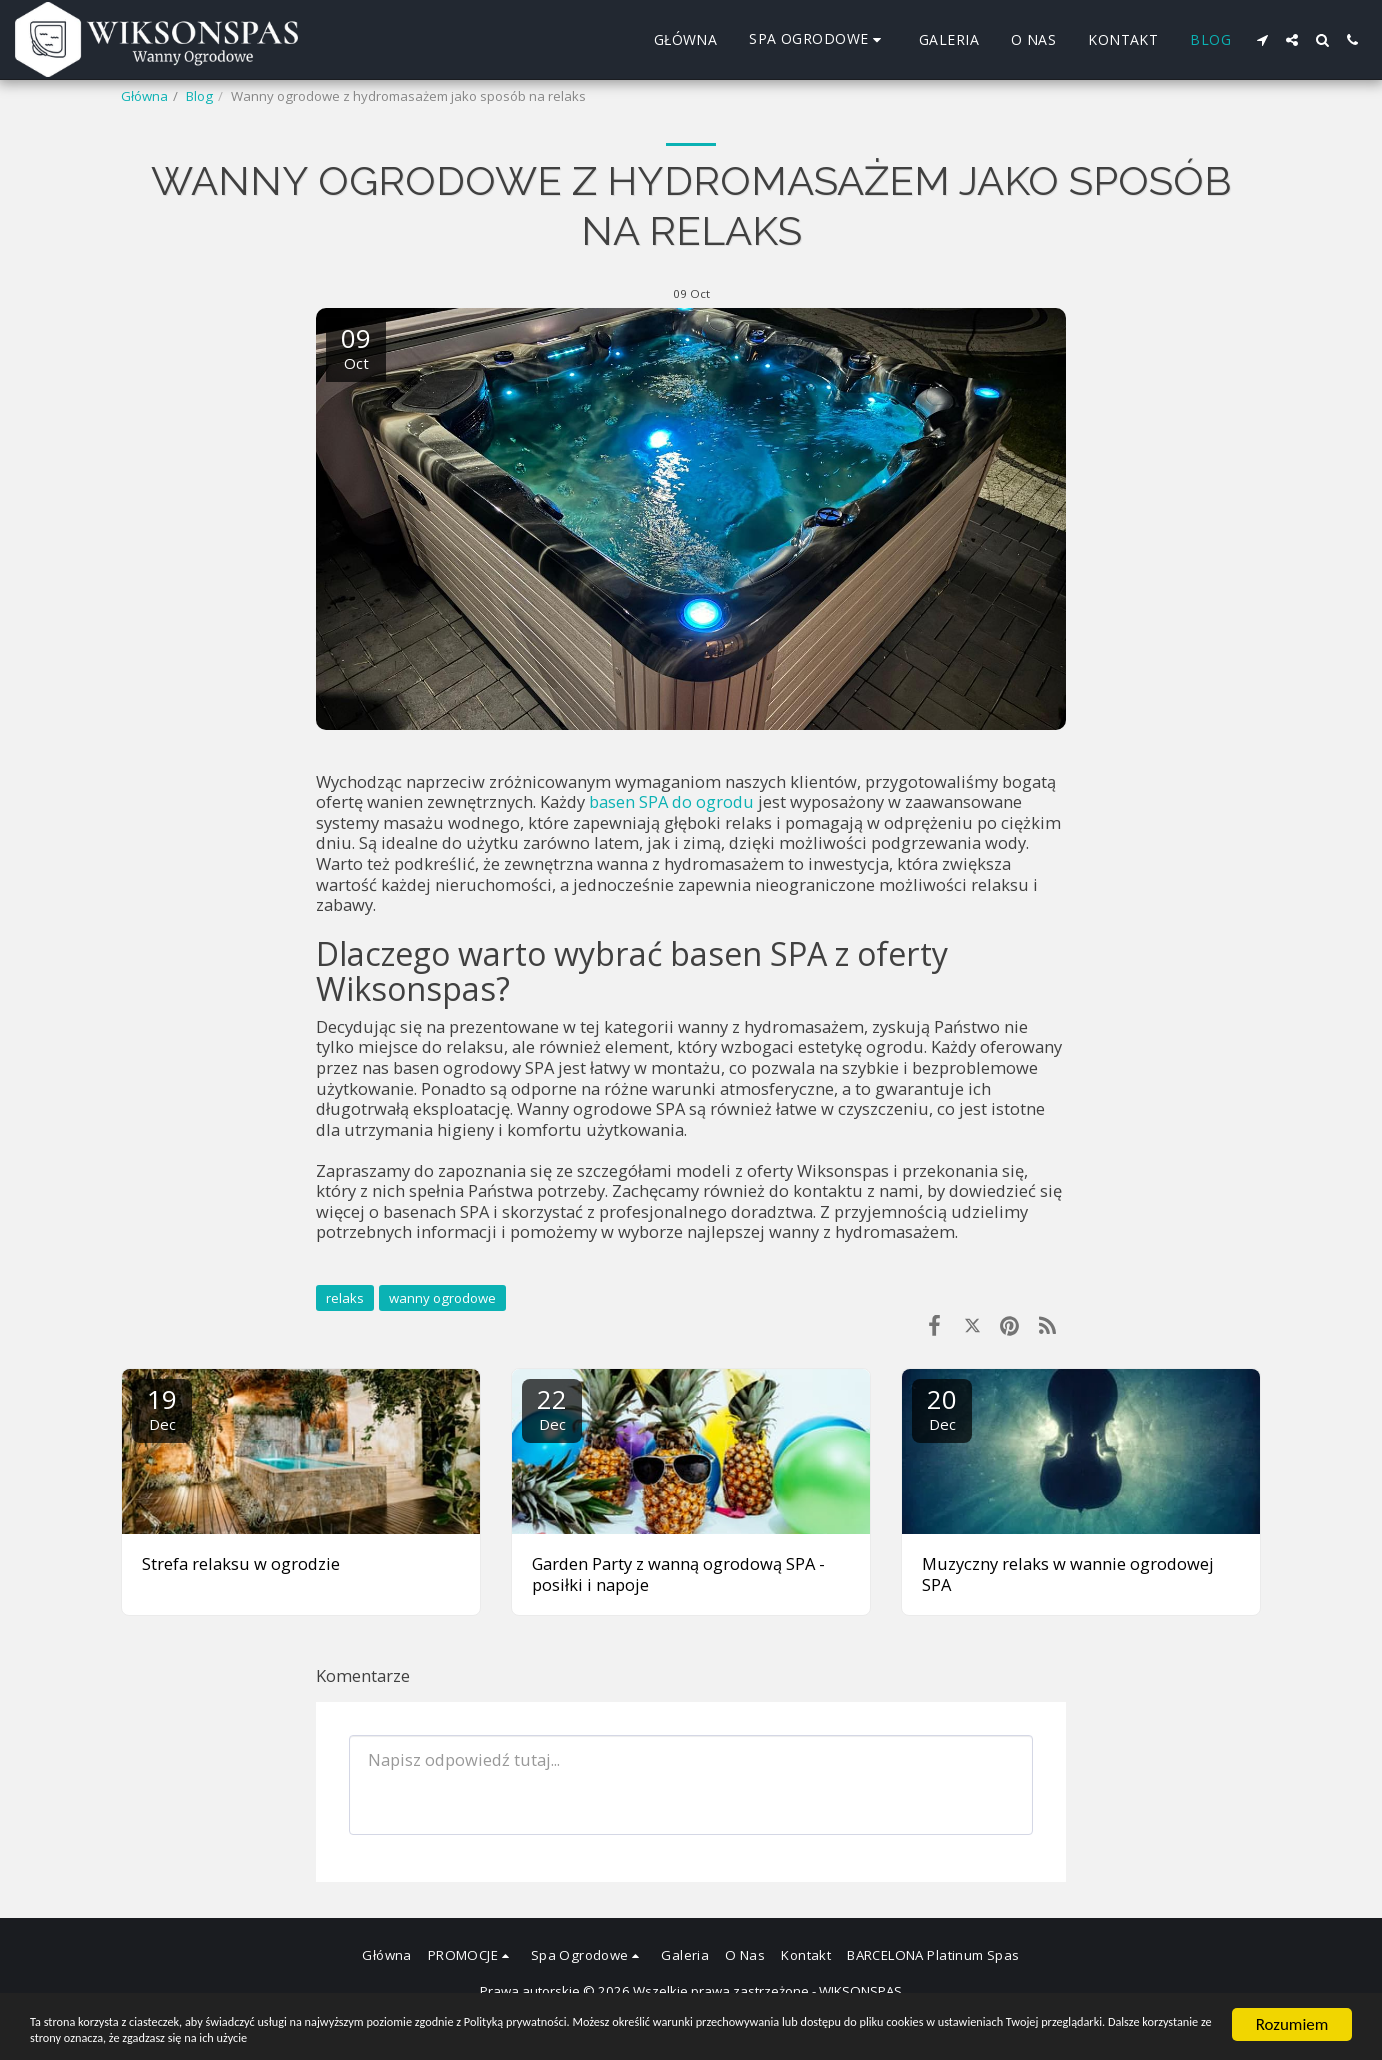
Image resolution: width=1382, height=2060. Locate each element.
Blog (199, 96)
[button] (1262, 40)
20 (942, 1407)
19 (162, 1407)
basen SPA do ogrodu (671, 801)
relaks (345, 1298)
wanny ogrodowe (442, 1298)
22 (552, 1407)
